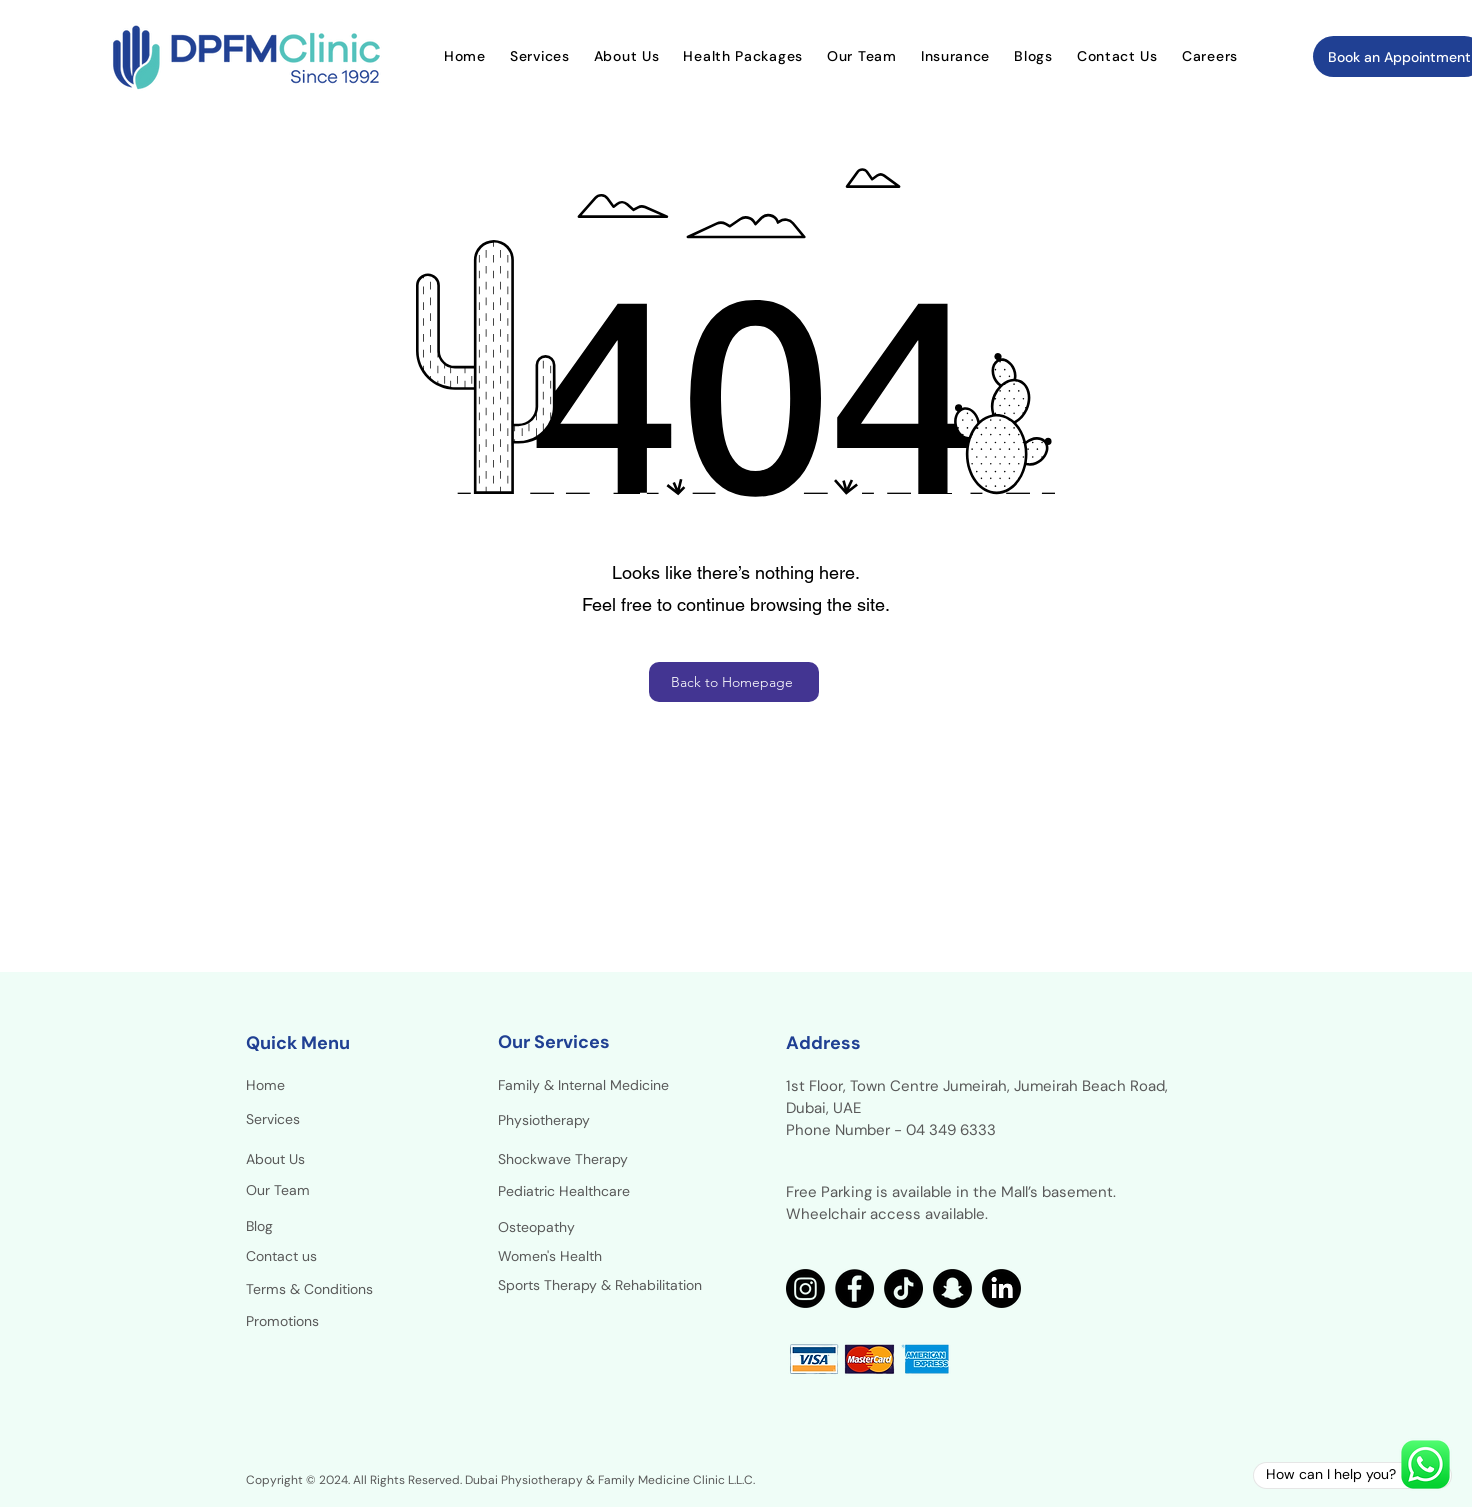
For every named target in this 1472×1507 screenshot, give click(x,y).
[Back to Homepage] (734, 682)
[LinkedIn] (1001, 1288)
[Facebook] (854, 1288)
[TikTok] (903, 1288)
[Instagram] (805, 1288)
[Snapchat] (952, 1288)
